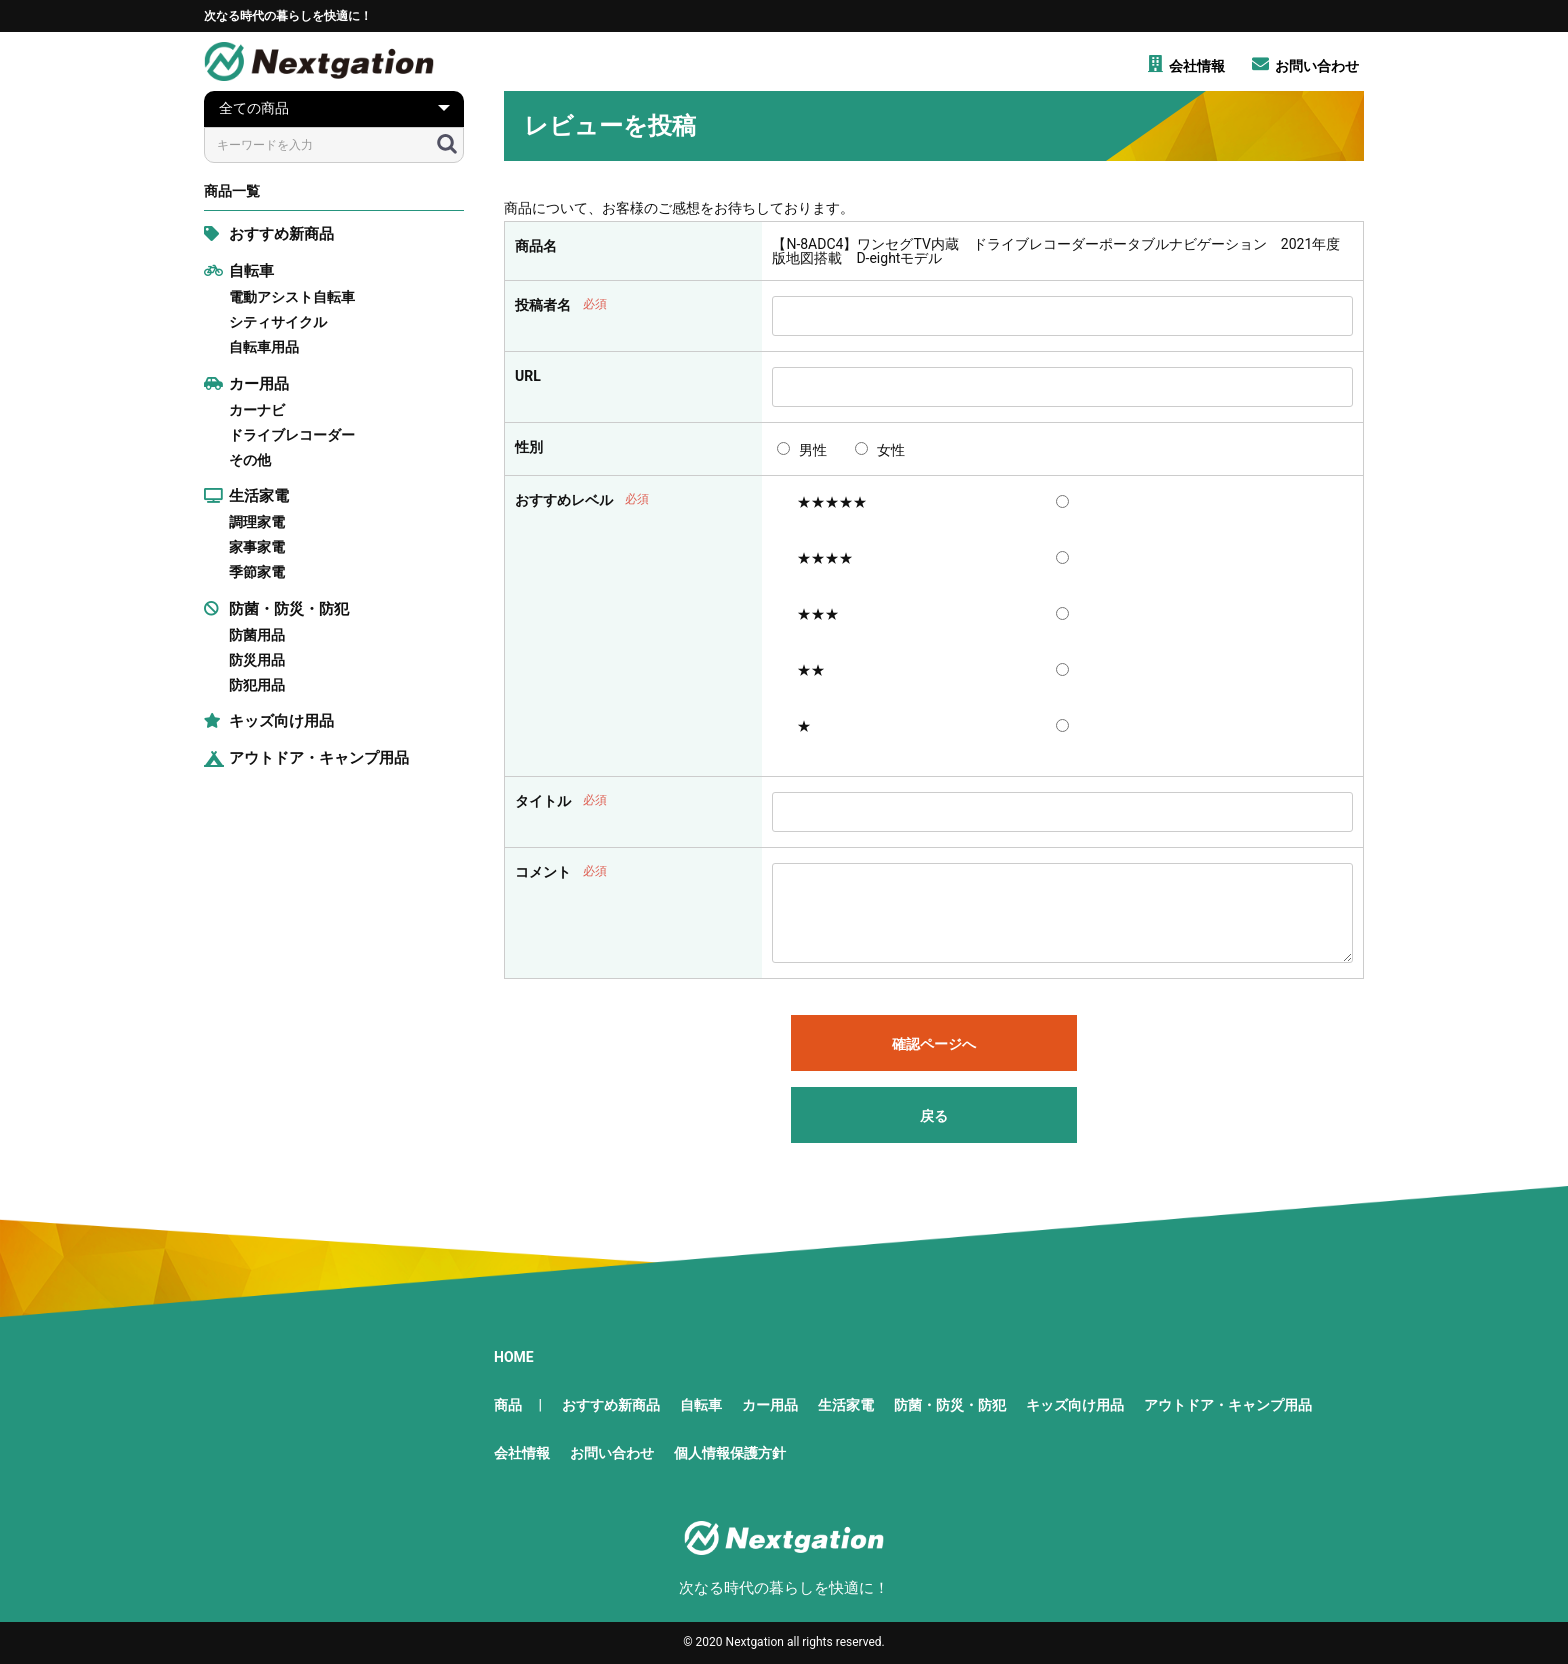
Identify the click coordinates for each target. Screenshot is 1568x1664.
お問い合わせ (612, 1453)
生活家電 (246, 496)
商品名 (536, 246)
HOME (514, 1357)
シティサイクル (278, 322)
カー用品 (246, 384)
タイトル (543, 801)
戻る (934, 1116)
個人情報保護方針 (730, 1453)
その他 (250, 460)
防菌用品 (257, 635)
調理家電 (257, 522)
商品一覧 (232, 191)
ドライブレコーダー (292, 435)
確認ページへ (934, 1044)
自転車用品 (264, 347)
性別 (529, 447)
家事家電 (257, 547)
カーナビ (257, 410)
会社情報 (522, 1453)
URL (528, 376)
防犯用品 (257, 685)
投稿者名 (543, 305)
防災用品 (257, 660)
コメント (543, 872)
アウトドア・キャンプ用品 (306, 758)
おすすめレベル (564, 500)
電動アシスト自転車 (292, 297)
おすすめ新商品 (269, 234)
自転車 (239, 271)
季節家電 (257, 572)
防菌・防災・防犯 (276, 609)
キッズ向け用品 (269, 721)
